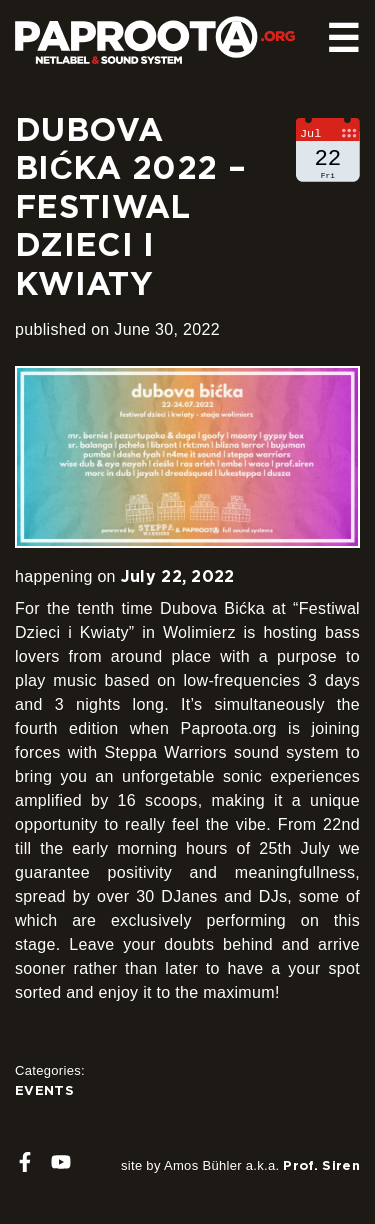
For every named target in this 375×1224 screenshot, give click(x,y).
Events (44, 1090)
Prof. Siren (321, 1165)
